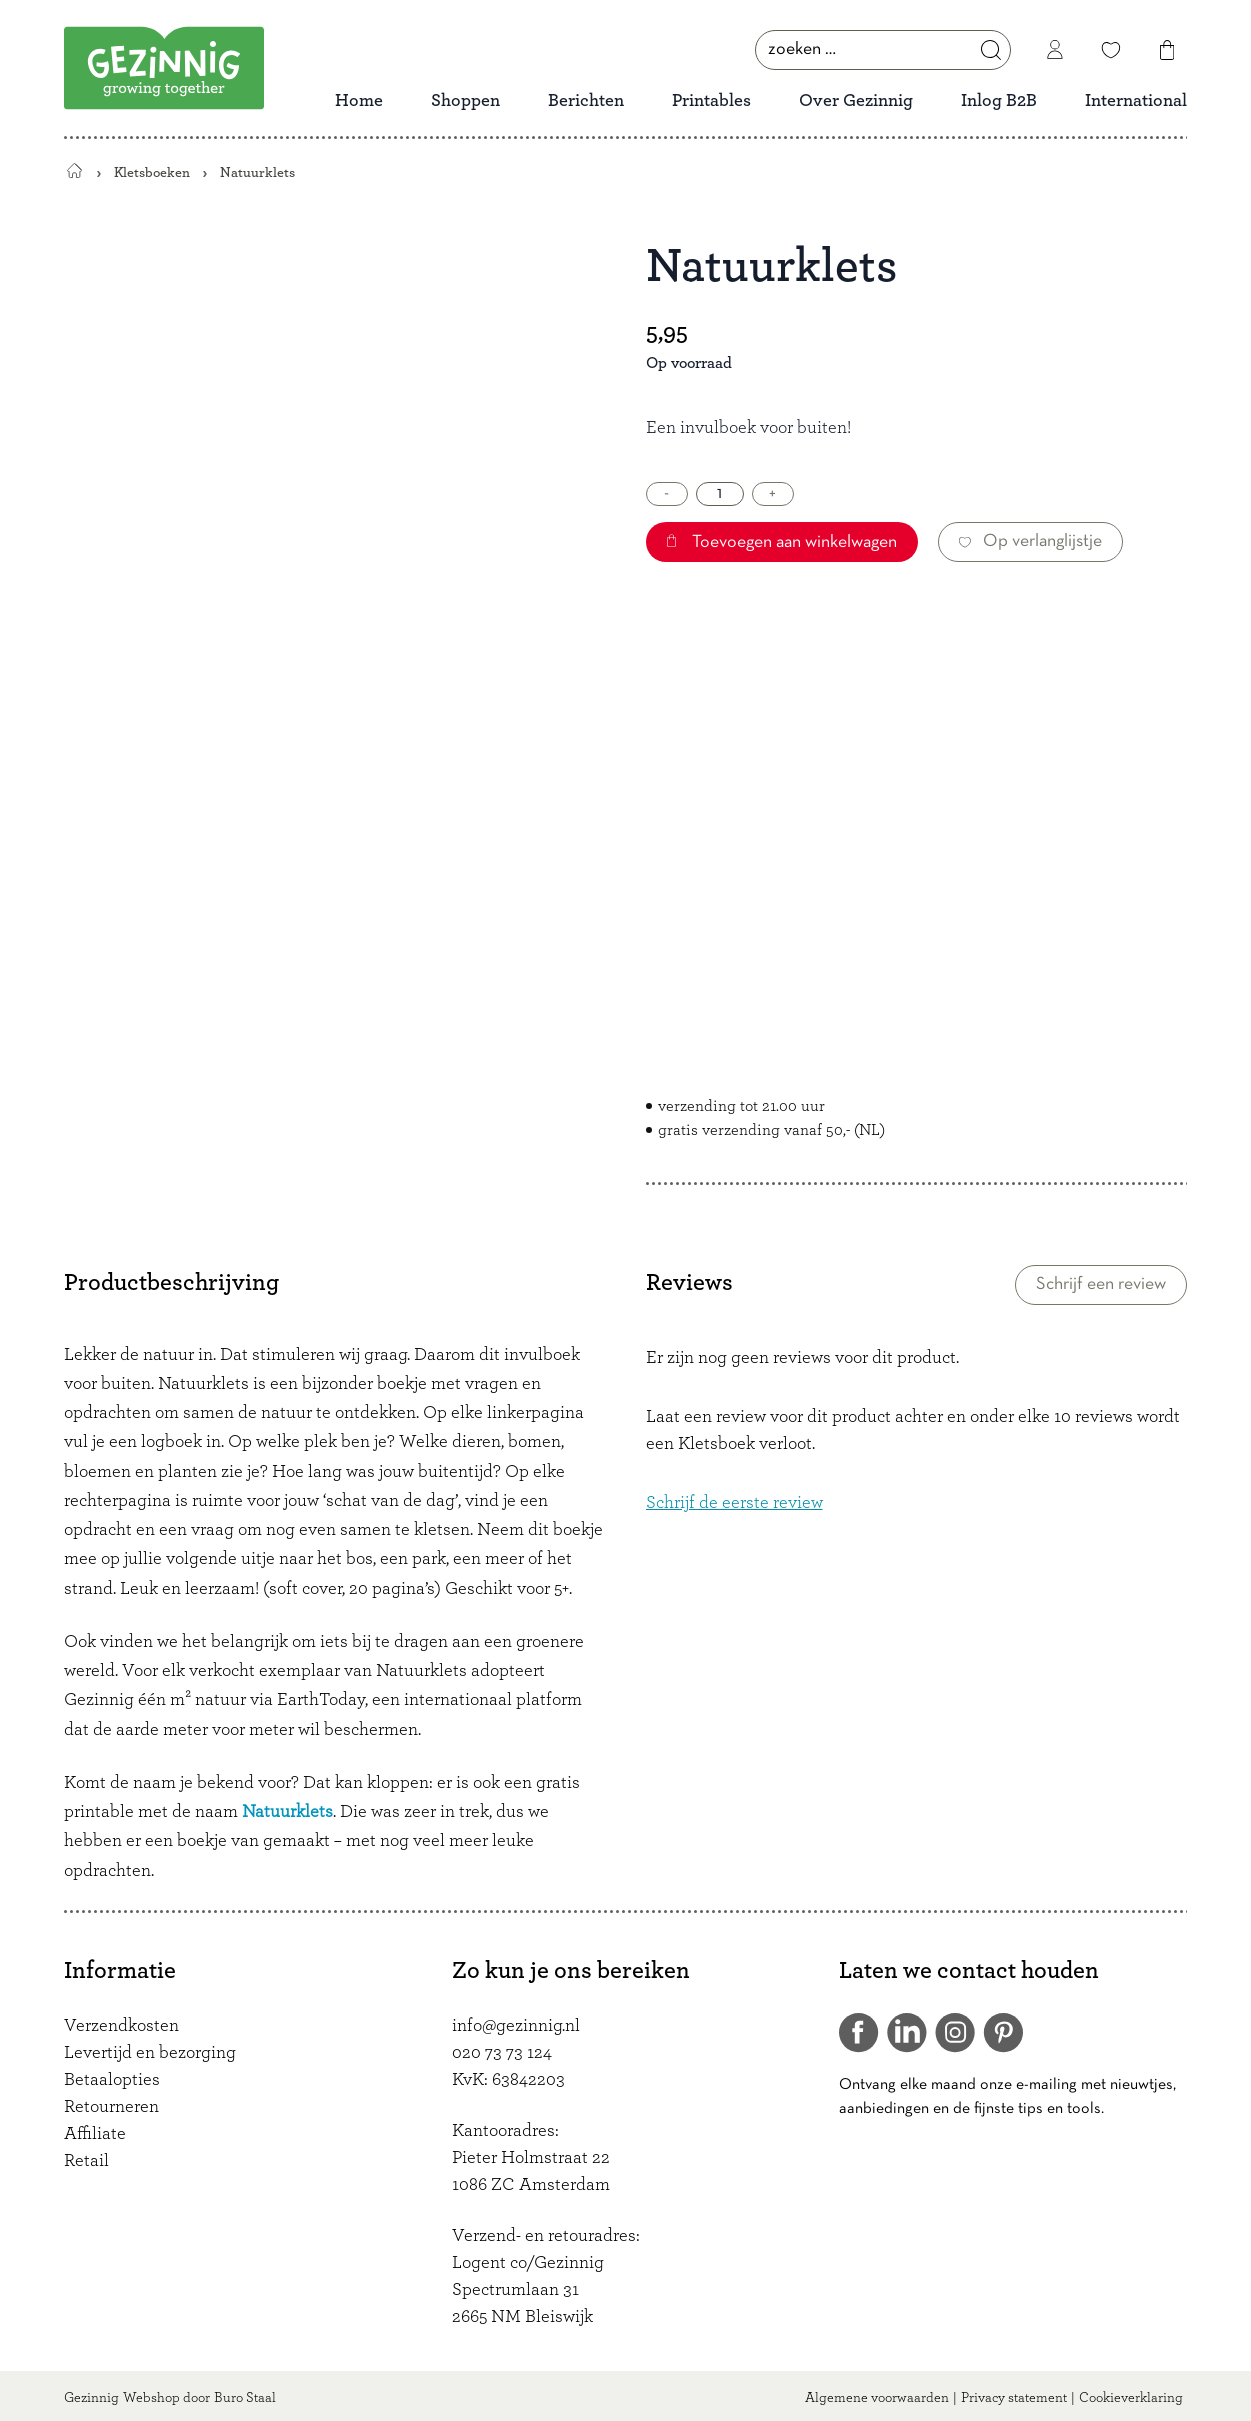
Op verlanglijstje (1030, 541)
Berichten (586, 101)
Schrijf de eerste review (734, 1503)
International (1136, 101)
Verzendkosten (121, 2026)
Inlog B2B (999, 101)
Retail (86, 2161)
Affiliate (95, 2134)
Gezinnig (91, 2398)
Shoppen (465, 101)
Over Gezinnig (856, 101)
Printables (711, 101)
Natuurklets (287, 1812)
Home (359, 101)
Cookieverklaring (1131, 2398)
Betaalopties (112, 2080)
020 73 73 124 (502, 2053)
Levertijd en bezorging (150, 2053)
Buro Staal (245, 2398)
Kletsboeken (152, 172)
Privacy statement (1014, 2398)
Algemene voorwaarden (877, 2398)
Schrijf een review (1101, 1284)
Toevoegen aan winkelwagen (782, 542)
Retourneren (111, 2107)
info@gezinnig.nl (516, 2026)
